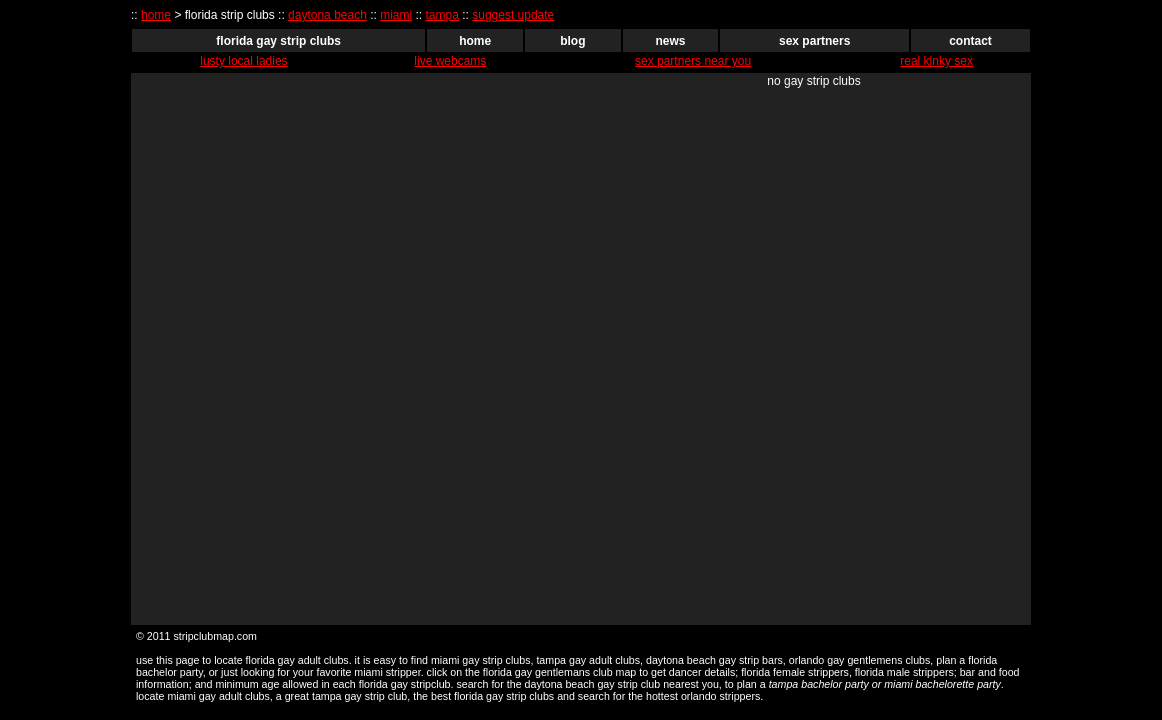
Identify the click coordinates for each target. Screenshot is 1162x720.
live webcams (450, 61)
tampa (442, 15)
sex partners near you (693, 61)
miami (396, 15)
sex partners (814, 41)
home (156, 15)
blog (572, 41)
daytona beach (327, 15)
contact (970, 41)
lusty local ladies (243, 61)
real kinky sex (936, 61)
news (671, 41)
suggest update (513, 15)
